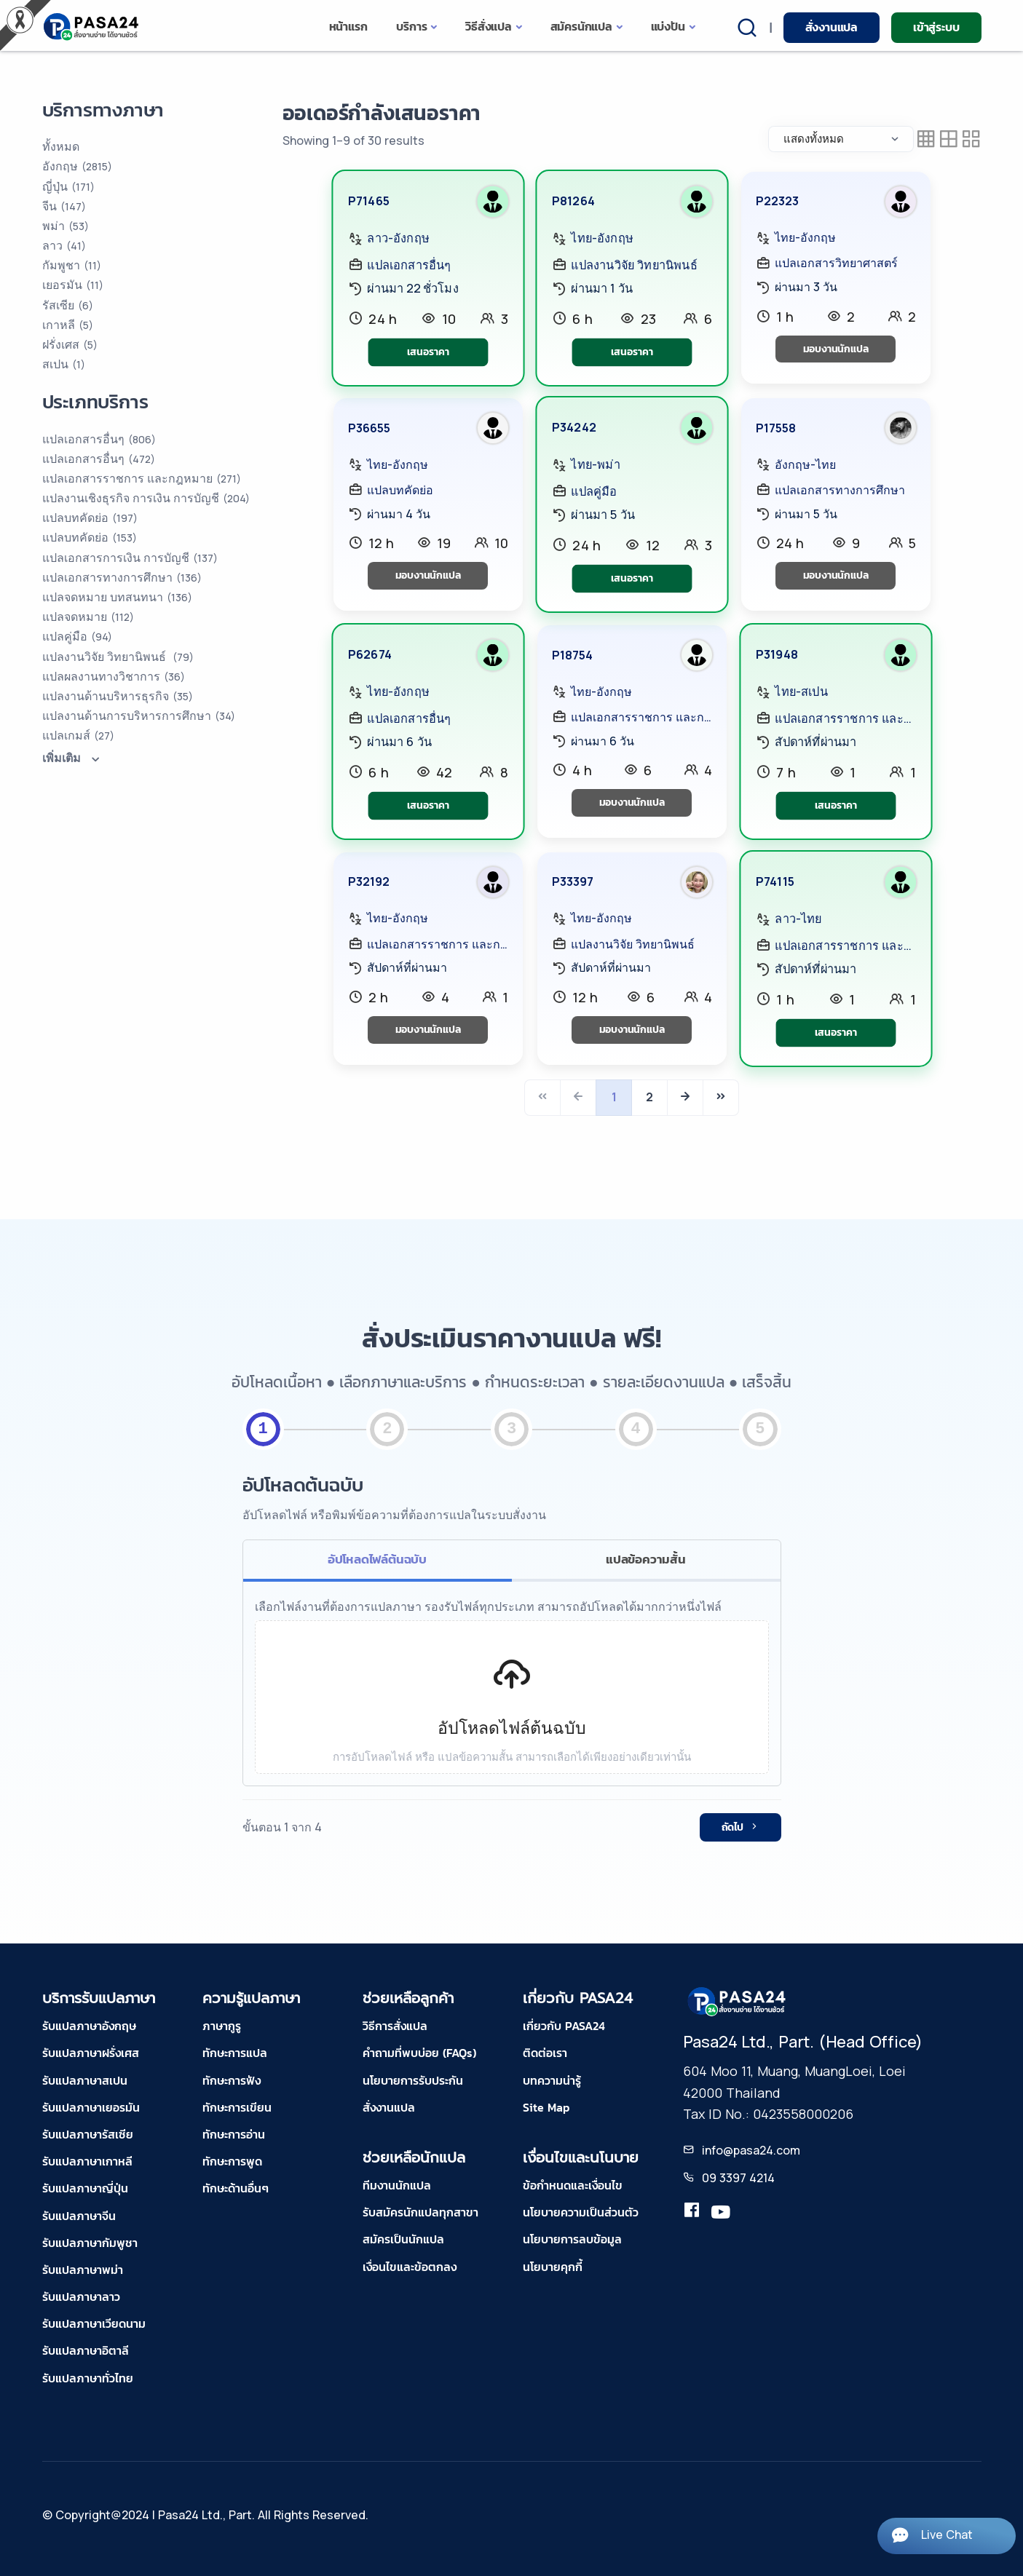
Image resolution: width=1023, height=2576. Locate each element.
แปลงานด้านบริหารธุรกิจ (117, 696)
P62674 (369, 654)
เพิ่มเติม (72, 758)
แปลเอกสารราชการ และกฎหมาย (641, 717)
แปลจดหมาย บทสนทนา (117, 597)
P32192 (369, 881)
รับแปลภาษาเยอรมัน (91, 2107)
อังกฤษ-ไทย (805, 464)
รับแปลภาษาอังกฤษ (89, 2025)
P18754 (572, 655)
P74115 (774, 881)
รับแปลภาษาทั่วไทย (87, 2378)
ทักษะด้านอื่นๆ (235, 2188)
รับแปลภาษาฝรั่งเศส (90, 2052)
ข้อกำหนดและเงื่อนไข (573, 2185)
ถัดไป (740, 1827)
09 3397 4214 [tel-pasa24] (738, 2178)
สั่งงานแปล (831, 27)
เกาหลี (67, 325)
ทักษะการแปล (234, 2052)
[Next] (685, 1097)
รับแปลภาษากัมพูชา (90, 2242)
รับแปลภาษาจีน (79, 2215)
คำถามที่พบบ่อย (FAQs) (419, 2052)
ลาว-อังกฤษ (398, 238)
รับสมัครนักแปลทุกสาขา (420, 2212)
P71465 (368, 201)
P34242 (573, 428)
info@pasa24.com (751, 2150)
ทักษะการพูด (232, 2161)
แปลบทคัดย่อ (400, 490)
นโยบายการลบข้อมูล (572, 2239)
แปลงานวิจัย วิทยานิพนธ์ (634, 264)
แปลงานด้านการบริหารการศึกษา (138, 716)
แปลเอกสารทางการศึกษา (840, 490)
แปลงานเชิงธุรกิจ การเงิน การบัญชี (146, 498)
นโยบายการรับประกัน (413, 2080)
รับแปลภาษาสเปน (84, 2080)
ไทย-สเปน (801, 691)
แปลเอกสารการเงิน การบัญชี (130, 558)
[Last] (721, 1097)
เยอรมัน (72, 285)
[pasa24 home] (92, 26)
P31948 (776, 654)
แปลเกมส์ (78, 735)
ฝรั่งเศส (70, 344)
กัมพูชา (71, 265)
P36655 (369, 428)
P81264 (572, 201)
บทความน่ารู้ (552, 2080)
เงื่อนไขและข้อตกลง (410, 2266)
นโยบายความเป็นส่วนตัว (581, 2212)
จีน (64, 206)
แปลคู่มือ (594, 491)
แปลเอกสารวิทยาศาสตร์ (836, 263)
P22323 (777, 201)
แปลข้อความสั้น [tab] (646, 1559)
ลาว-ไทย (798, 919)
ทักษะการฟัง (231, 2080)
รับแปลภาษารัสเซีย (87, 2134)
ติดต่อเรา (545, 2052)
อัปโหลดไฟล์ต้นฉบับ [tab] (377, 1559)
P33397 (572, 881)
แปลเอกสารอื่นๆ (409, 264)
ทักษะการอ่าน (233, 2134)
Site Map (546, 2107)
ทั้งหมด (60, 146)
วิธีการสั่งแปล (395, 2025)
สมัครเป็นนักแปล (403, 2239)
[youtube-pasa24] (721, 2212)
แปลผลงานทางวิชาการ (113, 676)
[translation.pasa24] (691, 2212)
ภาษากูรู (221, 2025)
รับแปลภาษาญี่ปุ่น (85, 2188)
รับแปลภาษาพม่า (82, 2269)
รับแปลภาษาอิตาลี (85, 2350)
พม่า (65, 226)
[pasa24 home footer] (737, 2001)
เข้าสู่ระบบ (936, 27)
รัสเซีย (67, 305)
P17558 (776, 428)
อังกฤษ (77, 166)
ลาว (64, 245)
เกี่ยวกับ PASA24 (564, 2025)
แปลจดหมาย (88, 617)
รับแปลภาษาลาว (81, 2296)
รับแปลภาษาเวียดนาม (94, 2323)
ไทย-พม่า (595, 465)
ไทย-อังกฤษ (602, 238)
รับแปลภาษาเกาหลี (87, 2161)
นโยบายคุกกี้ (552, 2266)
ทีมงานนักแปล (397, 2185)
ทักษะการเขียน (237, 2107)
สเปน (63, 364)
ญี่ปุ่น (68, 186)
